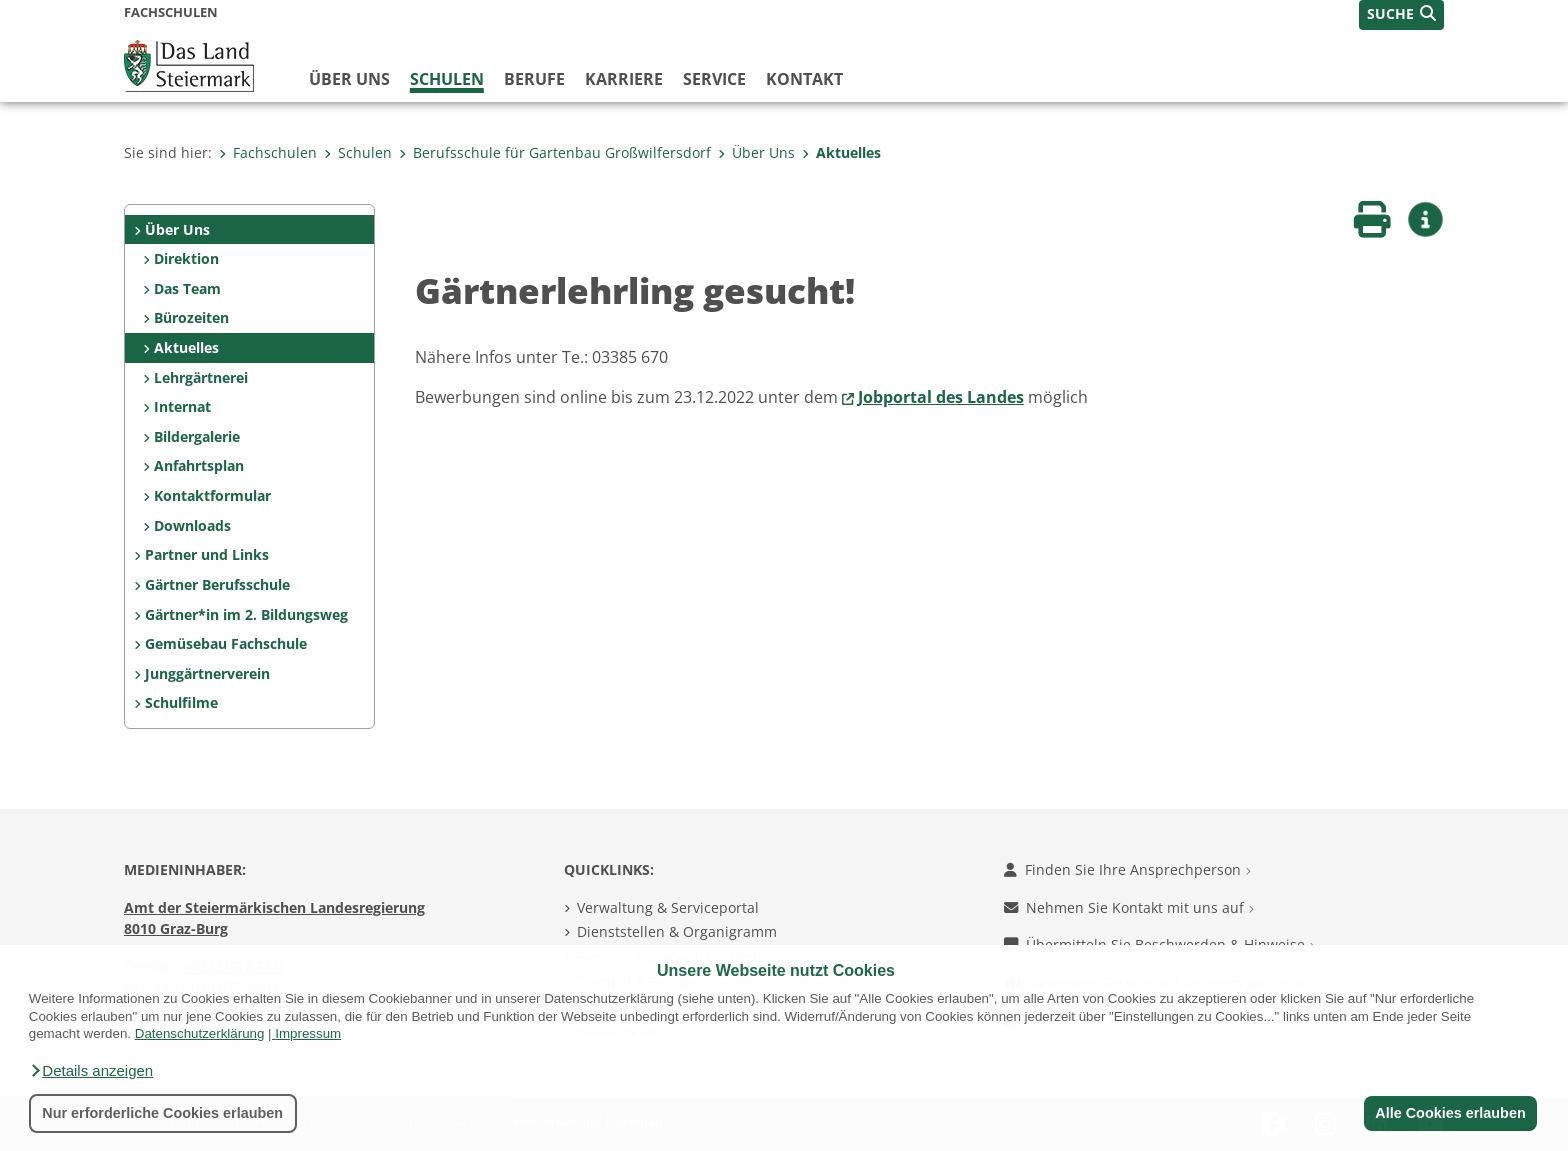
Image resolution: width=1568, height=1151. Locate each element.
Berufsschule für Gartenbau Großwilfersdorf (555, 152)
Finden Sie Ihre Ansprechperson (1127, 869)
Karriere (624, 79)
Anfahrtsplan (199, 465)
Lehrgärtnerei (201, 377)
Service (714, 79)
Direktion (186, 258)
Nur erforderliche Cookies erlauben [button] (162, 1113)
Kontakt (804, 79)
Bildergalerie (197, 436)
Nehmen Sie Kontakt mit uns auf (1129, 907)
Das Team (187, 288)
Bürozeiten (191, 317)
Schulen (447, 79)
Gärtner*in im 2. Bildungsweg (246, 614)
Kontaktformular (212, 495)
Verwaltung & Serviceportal (668, 907)
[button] (91, 1071)
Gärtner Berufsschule (217, 584)
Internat (182, 406)
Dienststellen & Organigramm (677, 931)
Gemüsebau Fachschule (226, 643)
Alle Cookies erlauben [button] (1450, 1113)
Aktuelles (841, 152)
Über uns (349, 79)
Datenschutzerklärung (200, 1033)
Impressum (308, 1033)
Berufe (534, 79)
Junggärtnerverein (207, 673)
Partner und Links (207, 554)
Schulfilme (181, 702)
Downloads (192, 525)
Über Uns (756, 152)
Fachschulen (268, 152)
